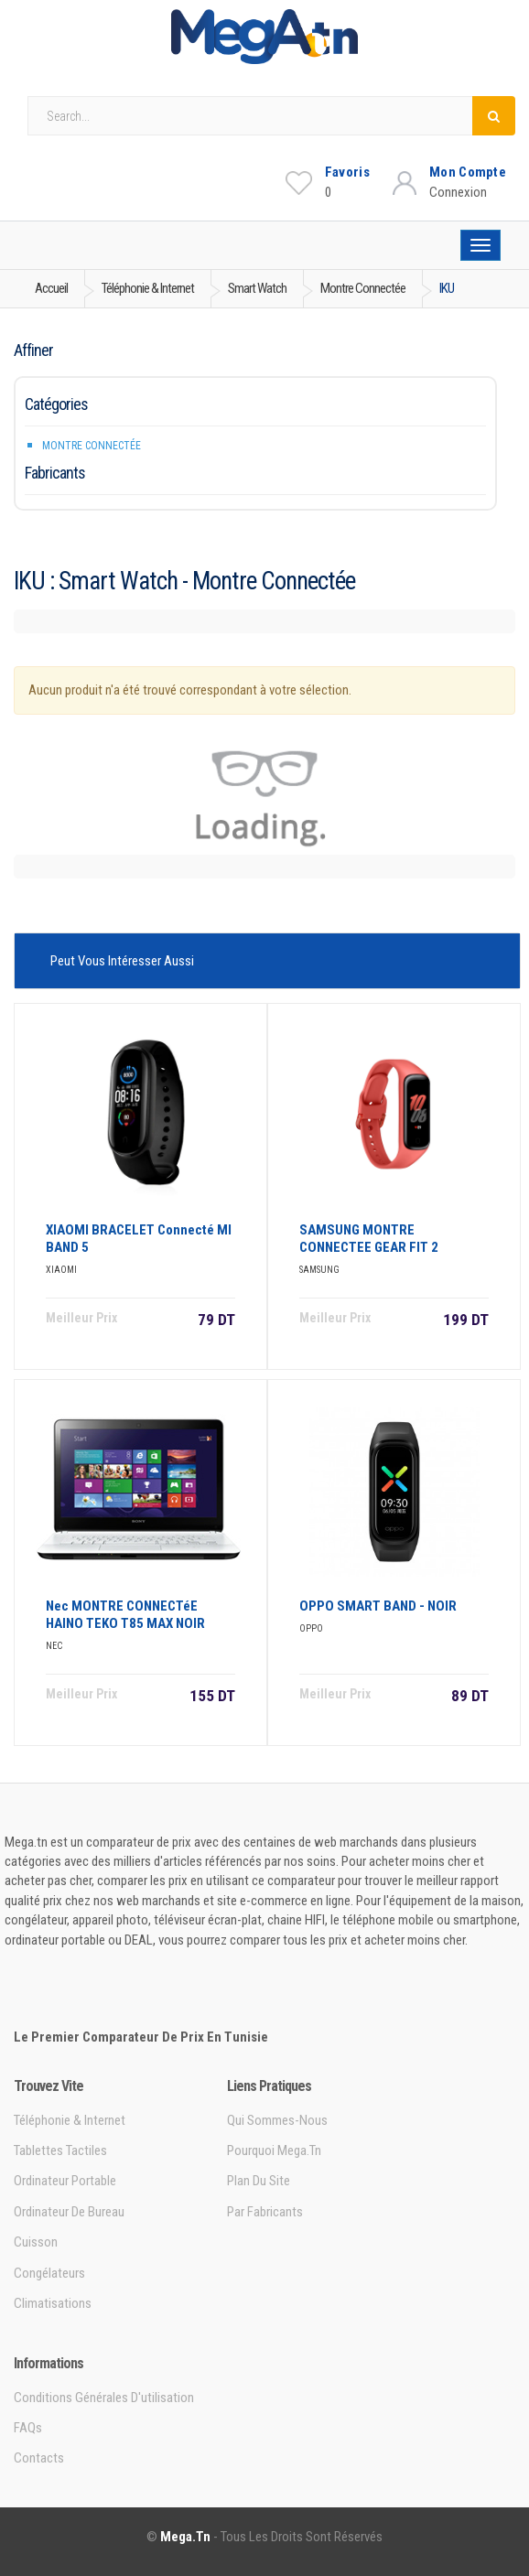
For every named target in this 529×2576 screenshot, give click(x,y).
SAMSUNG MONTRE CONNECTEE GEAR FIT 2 (368, 1239)
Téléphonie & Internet (69, 2120)
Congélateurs (49, 2273)
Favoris (347, 172)
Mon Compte (467, 172)
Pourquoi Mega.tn (274, 2150)
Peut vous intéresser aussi (122, 961)
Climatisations (53, 2303)
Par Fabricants (265, 2212)
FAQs (28, 2428)
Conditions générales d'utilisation (104, 2397)
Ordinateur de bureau (69, 2212)
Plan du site (258, 2180)
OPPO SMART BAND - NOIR (378, 1606)
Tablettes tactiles (60, 2150)
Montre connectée (91, 445)
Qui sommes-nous (277, 2120)
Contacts (39, 2458)
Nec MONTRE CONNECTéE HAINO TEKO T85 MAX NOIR (125, 1615)
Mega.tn (185, 2536)
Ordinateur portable (65, 2180)
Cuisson (36, 2242)
